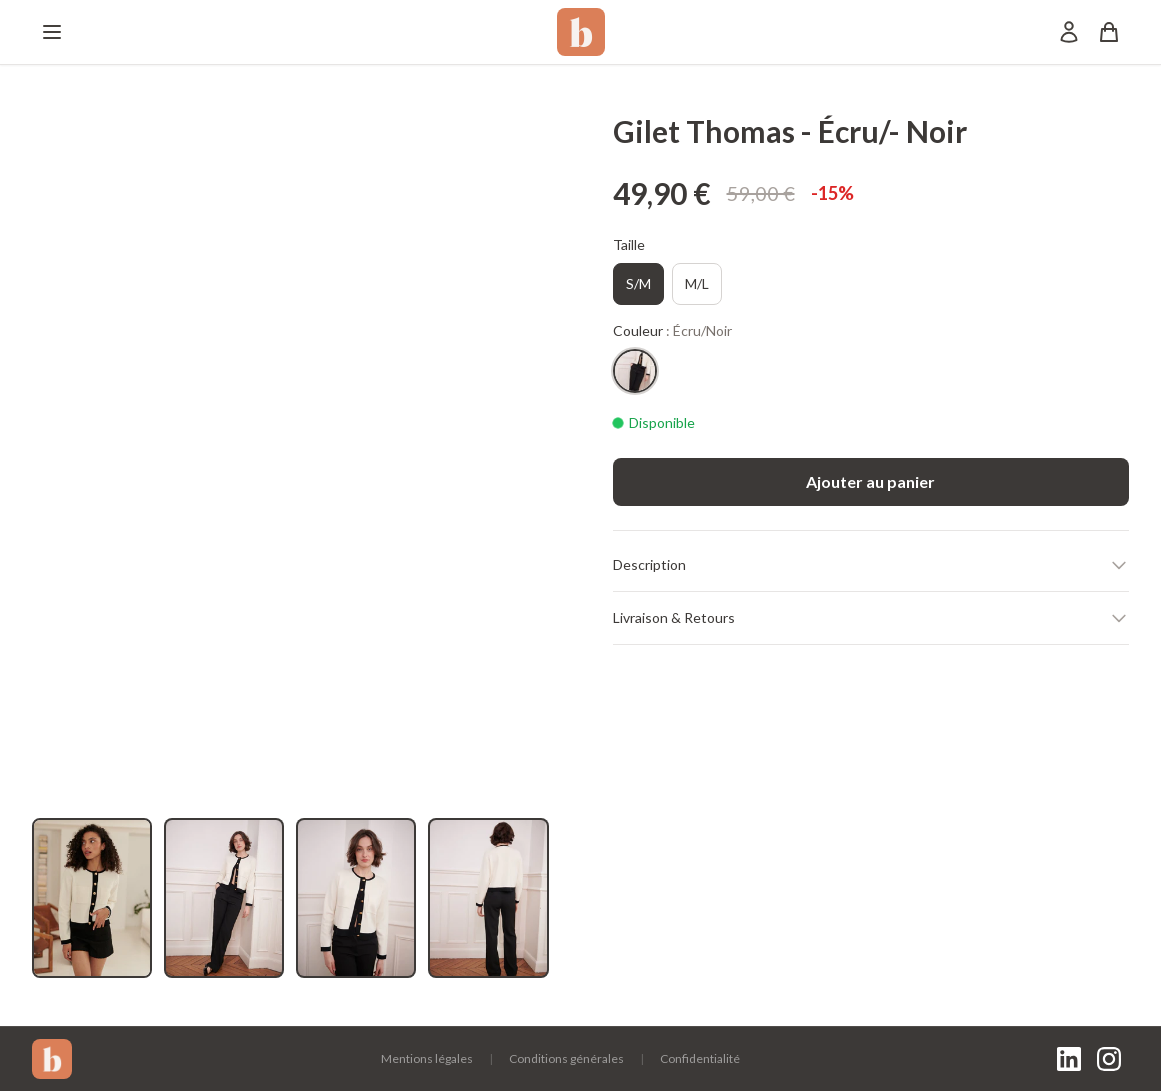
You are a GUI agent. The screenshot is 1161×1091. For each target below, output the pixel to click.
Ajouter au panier (870, 481)
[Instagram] (1109, 1059)
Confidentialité (700, 1058)
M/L (697, 283)
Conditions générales (566, 1058)
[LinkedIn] (1069, 1059)
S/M (638, 283)
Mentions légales (427, 1058)
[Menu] (52, 32)
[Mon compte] (1069, 32)
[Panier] (1109, 32)
